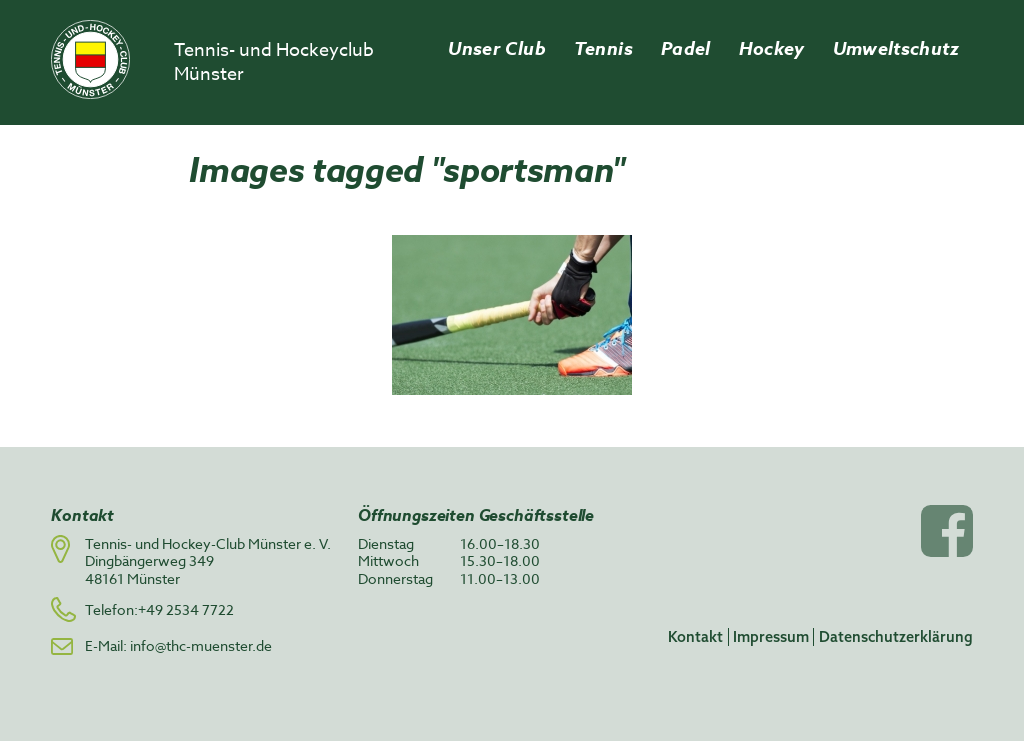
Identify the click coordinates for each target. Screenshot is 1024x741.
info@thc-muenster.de (201, 645)
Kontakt (695, 636)
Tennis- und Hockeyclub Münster (274, 62)
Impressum (771, 636)
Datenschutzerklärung (896, 636)
